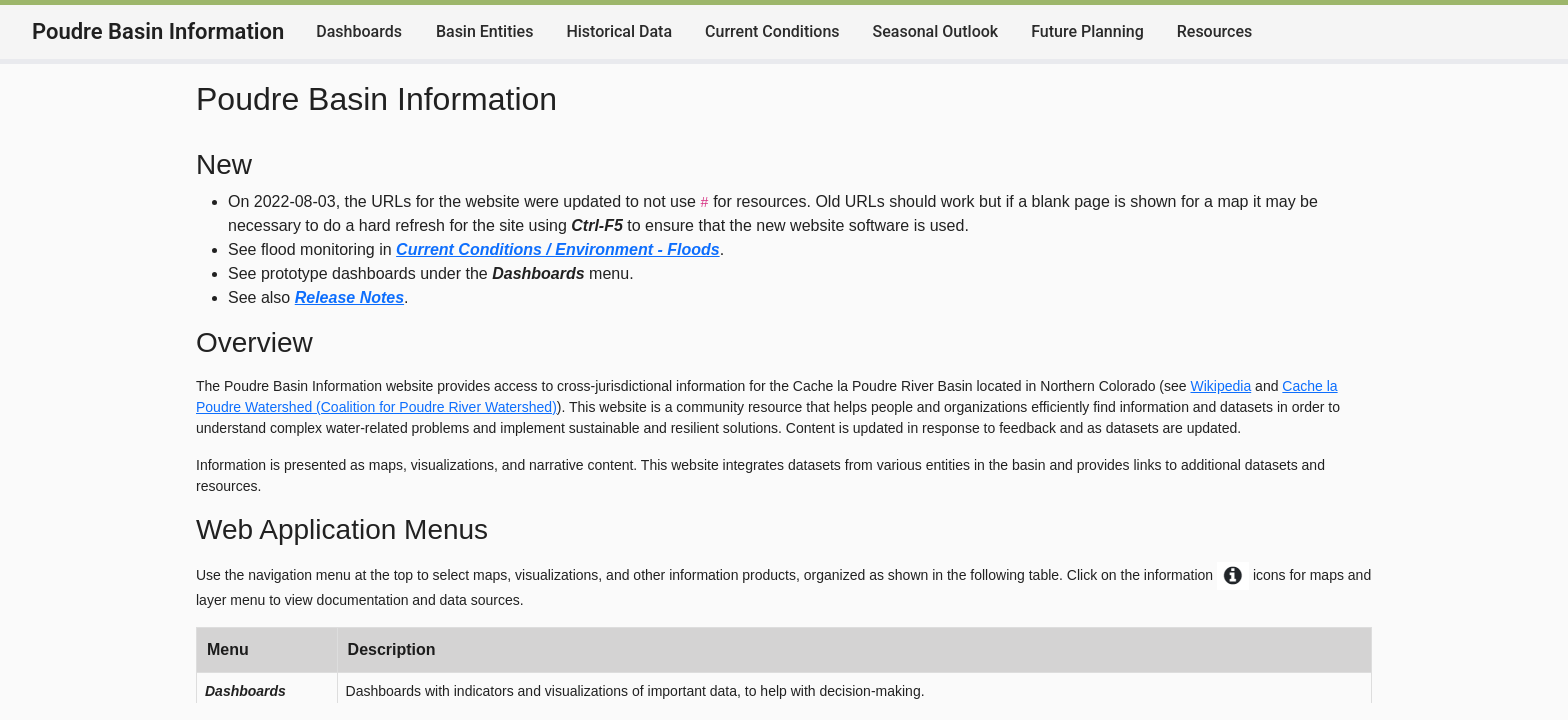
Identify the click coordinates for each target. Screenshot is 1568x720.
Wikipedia (1221, 386)
